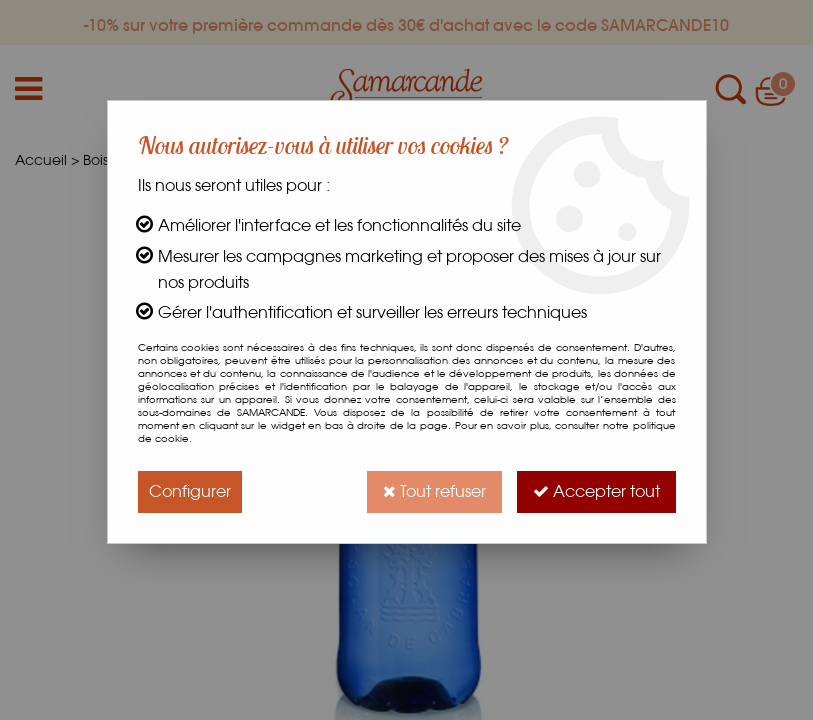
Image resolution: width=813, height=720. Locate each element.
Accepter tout (596, 491)
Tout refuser (434, 491)
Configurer (190, 491)
